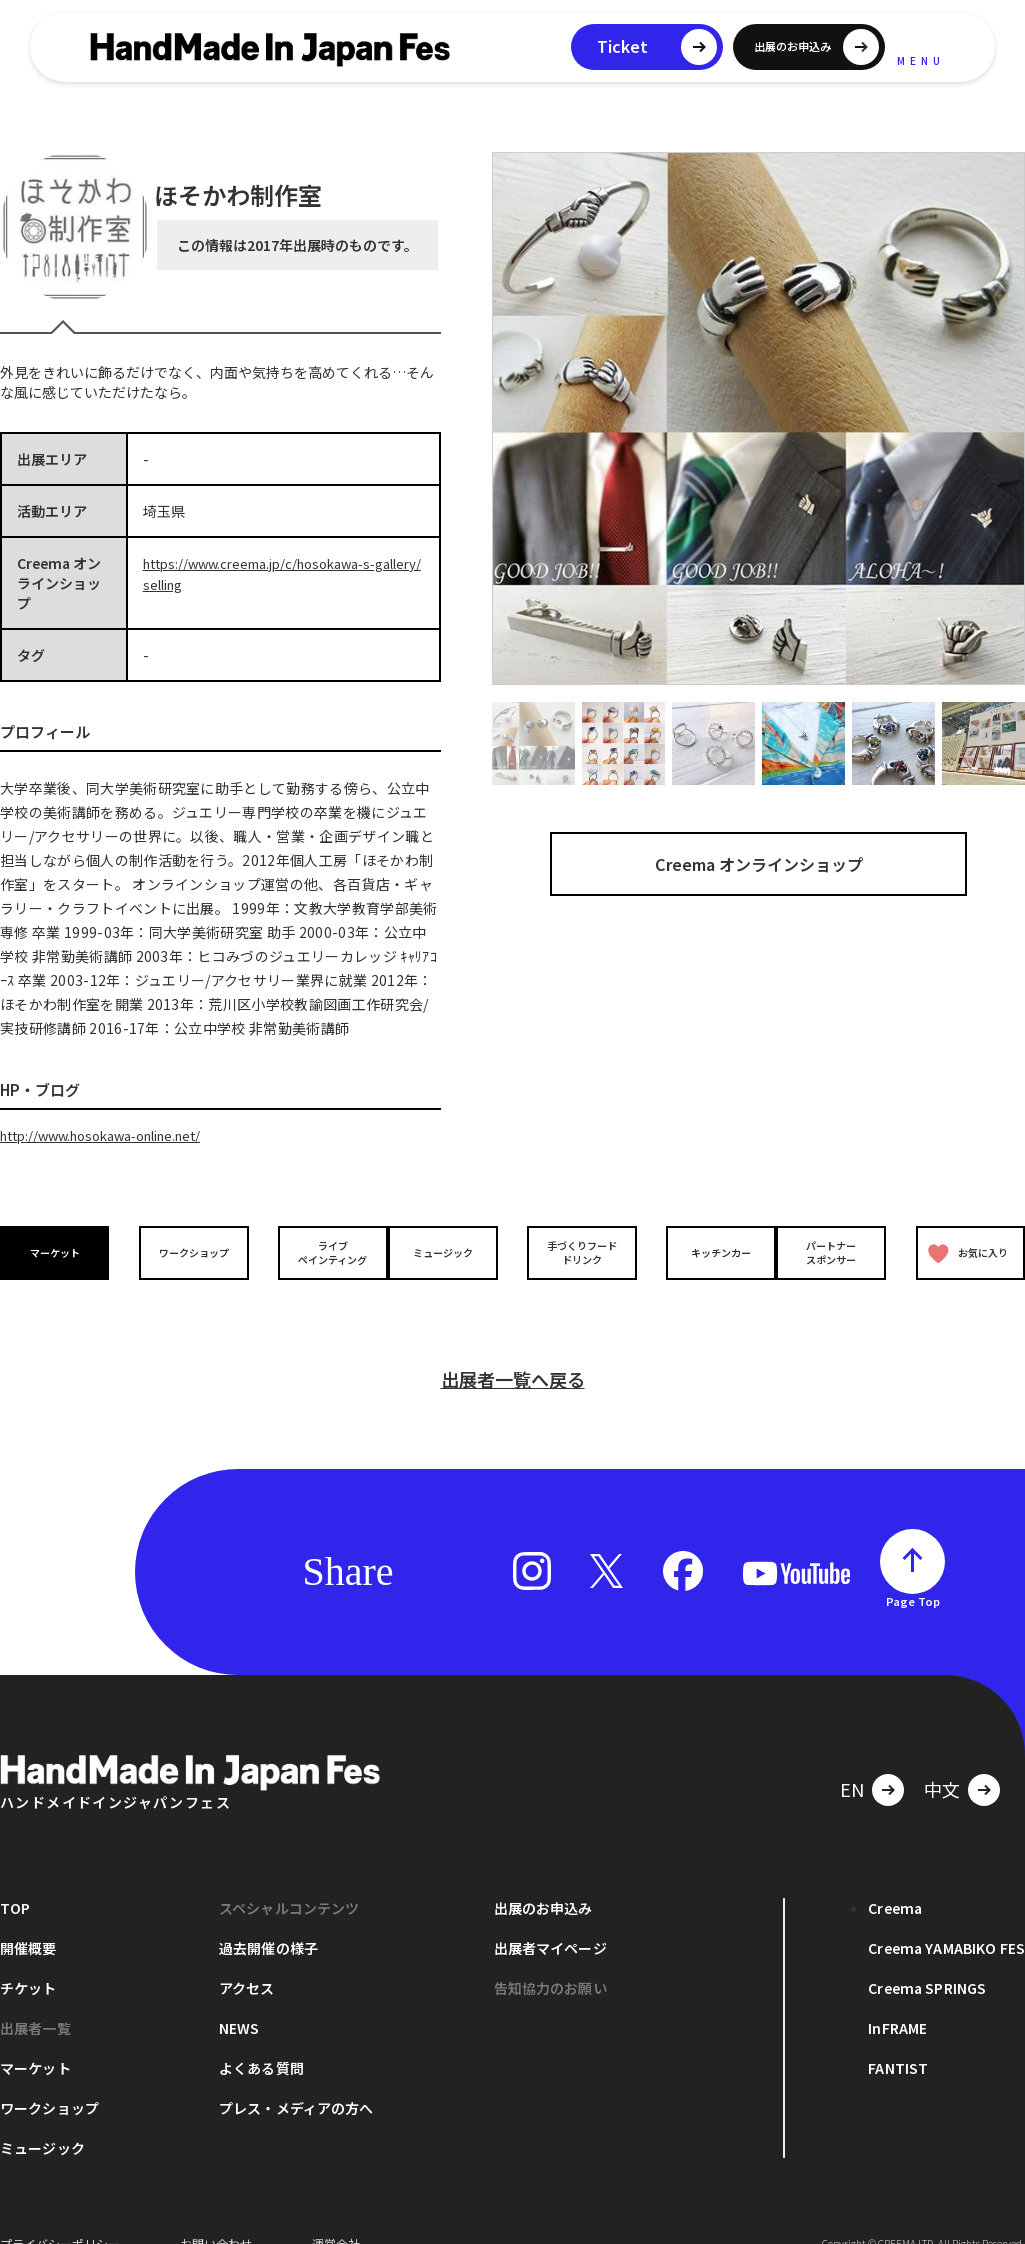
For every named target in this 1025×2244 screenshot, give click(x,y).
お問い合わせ (216, 2213)
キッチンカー (707, 1251)
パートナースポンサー (836, 1251)
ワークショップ (189, 1251)
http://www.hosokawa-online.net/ (113, 1135)
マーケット (60, 1251)
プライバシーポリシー (60, 2213)
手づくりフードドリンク (577, 1251)
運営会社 (336, 2213)
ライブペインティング (318, 1251)
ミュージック (448, 1251)
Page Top (913, 1571)
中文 (942, 1759)
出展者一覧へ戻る (513, 1349)
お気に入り (963, 1251)
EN (852, 1759)
